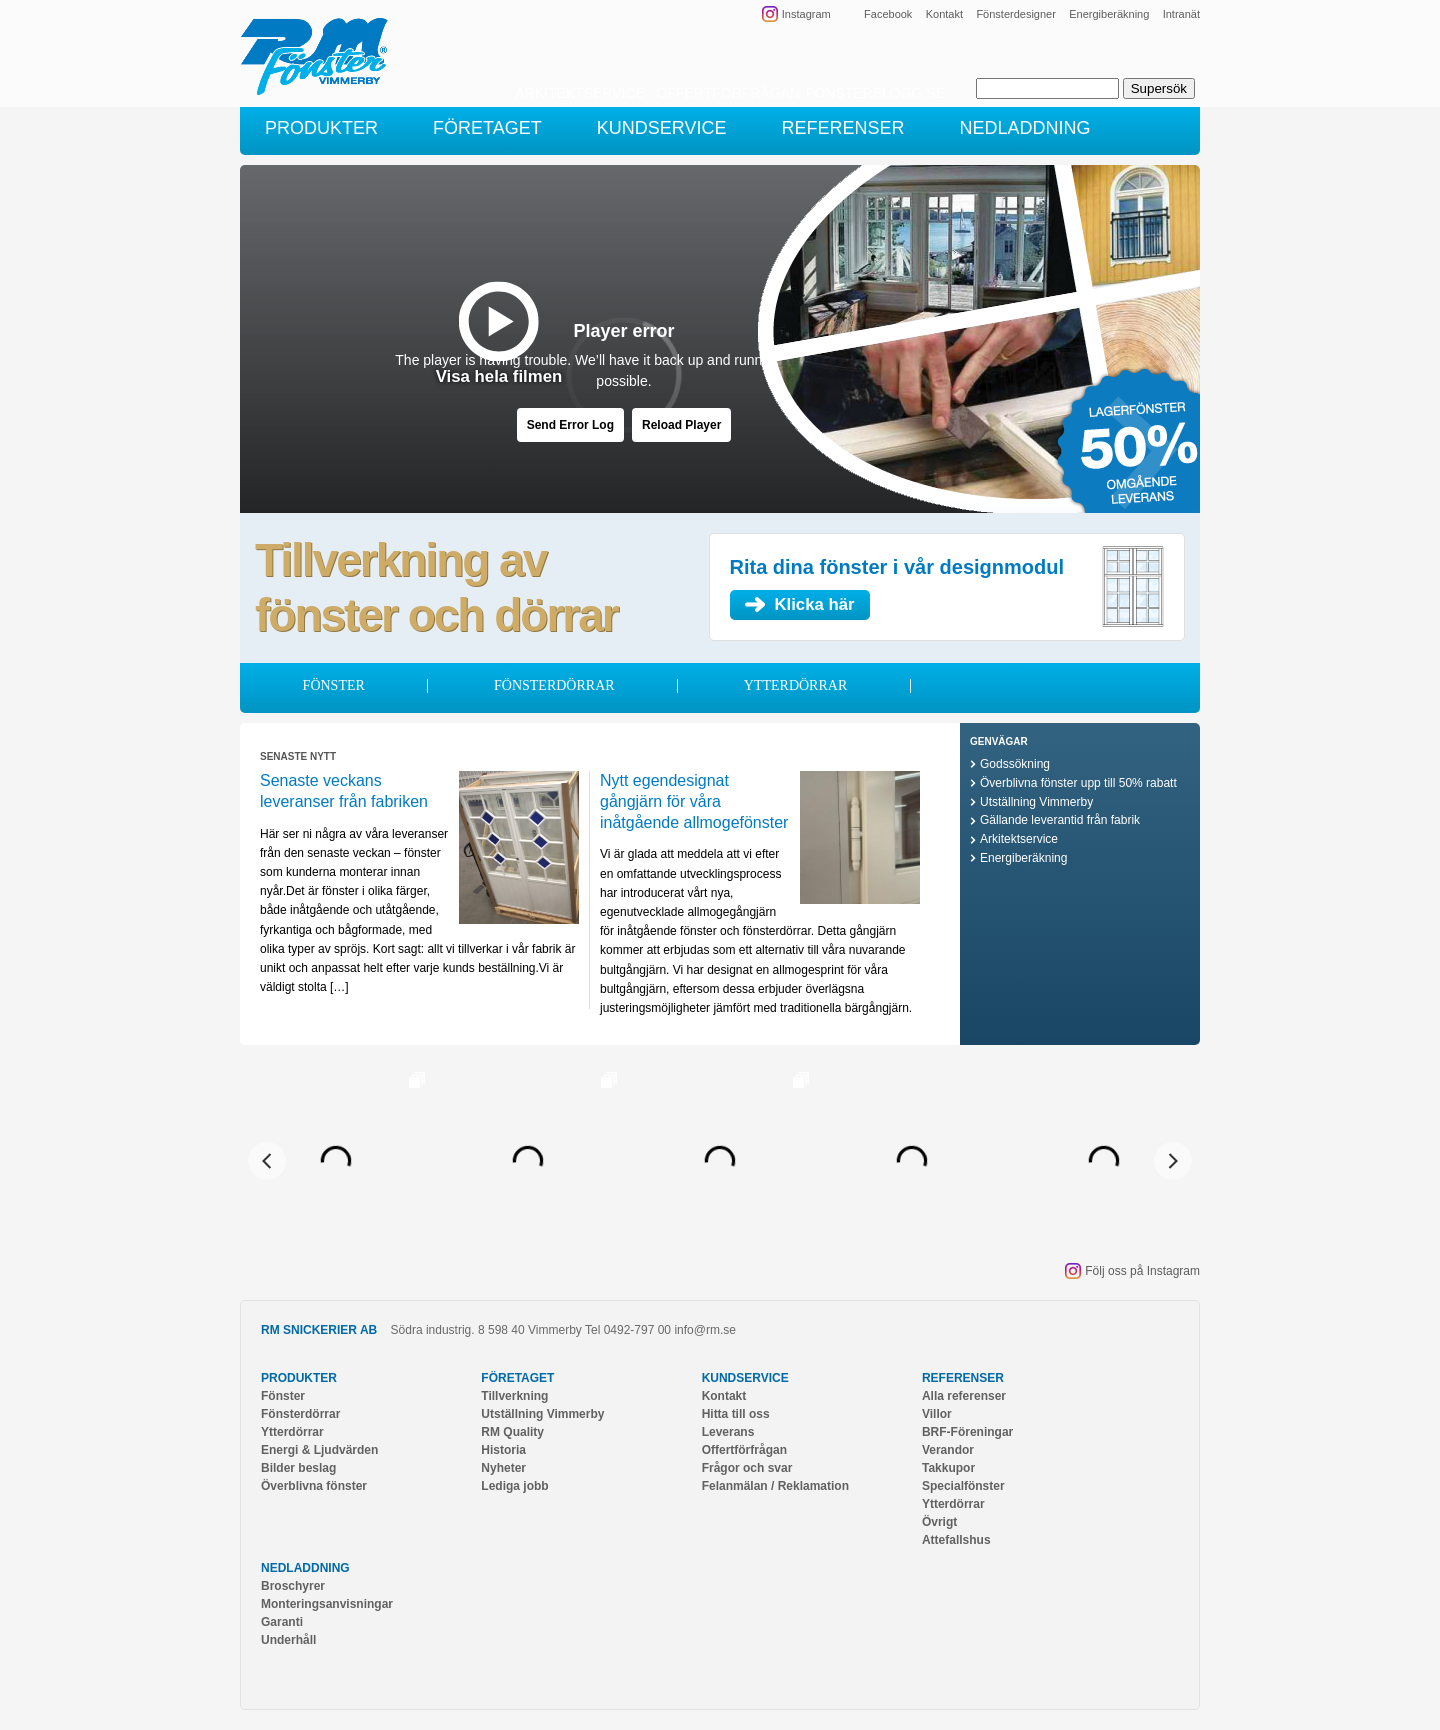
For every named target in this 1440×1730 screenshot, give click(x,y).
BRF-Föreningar (967, 1432)
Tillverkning (514, 1396)
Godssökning (1015, 764)
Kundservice (745, 1378)
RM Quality (512, 1432)
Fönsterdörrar (554, 685)
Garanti (282, 1622)
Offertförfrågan (744, 1450)
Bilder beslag (298, 1468)
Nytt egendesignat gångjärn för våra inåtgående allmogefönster (694, 801)
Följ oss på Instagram (1142, 1271)
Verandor (948, 1450)
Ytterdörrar (795, 685)
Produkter (299, 1378)
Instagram (806, 14)
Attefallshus (956, 1540)
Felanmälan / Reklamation (775, 1486)
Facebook (888, 14)
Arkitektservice (1019, 839)
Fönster (334, 685)
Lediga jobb (514, 1486)
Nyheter (503, 1468)
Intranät (1181, 14)
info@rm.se (705, 1330)
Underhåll (288, 1640)
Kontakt (944, 14)
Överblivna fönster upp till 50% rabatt (1078, 783)
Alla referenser (964, 1396)
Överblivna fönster (314, 1486)
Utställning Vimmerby (1036, 802)
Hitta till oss (736, 1414)
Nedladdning (305, 1568)
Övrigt (939, 1522)
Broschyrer (293, 1586)
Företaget (517, 1378)
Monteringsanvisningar (327, 1604)
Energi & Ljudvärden (319, 1450)
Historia (503, 1450)
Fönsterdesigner (1016, 14)
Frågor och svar (747, 1468)
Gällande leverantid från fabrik (1060, 820)
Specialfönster (963, 1486)
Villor (937, 1414)
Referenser (963, 1378)
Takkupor (948, 1468)
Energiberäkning (1109, 14)
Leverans (728, 1432)
